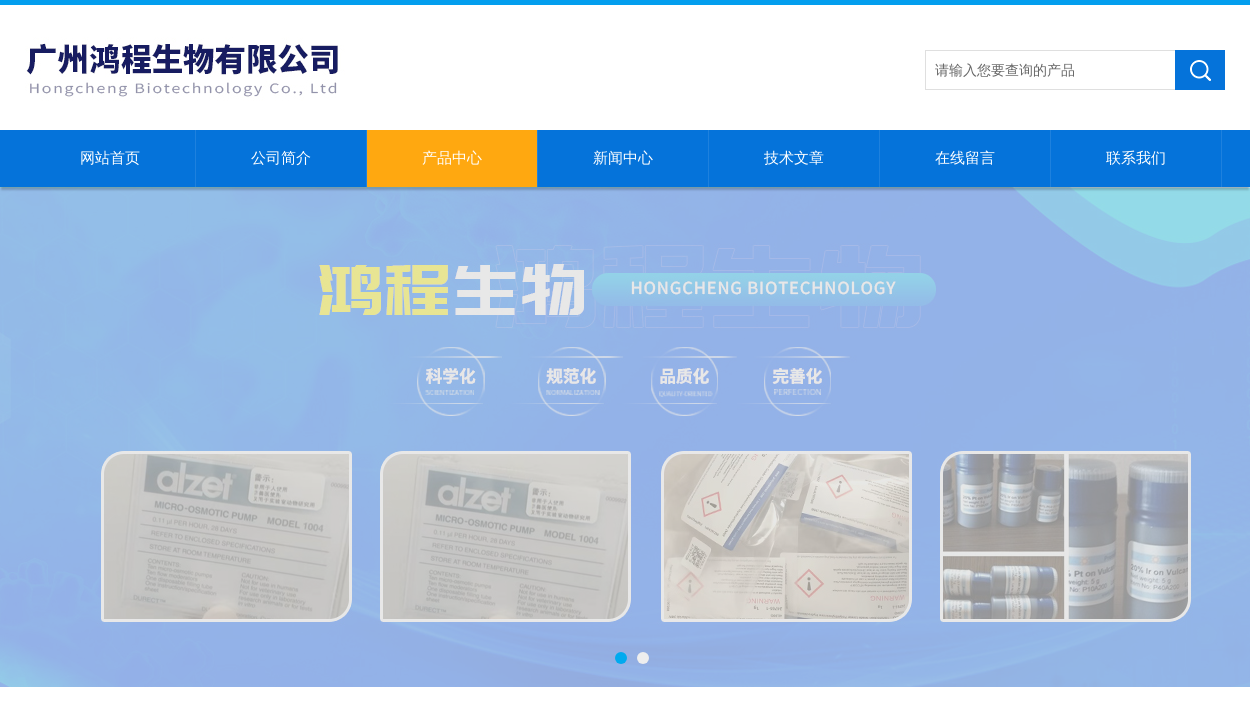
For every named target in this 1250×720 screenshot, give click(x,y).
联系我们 (1136, 158)
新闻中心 (623, 158)
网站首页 (110, 158)
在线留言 (965, 158)
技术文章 (794, 158)
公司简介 (281, 158)
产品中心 (452, 158)
